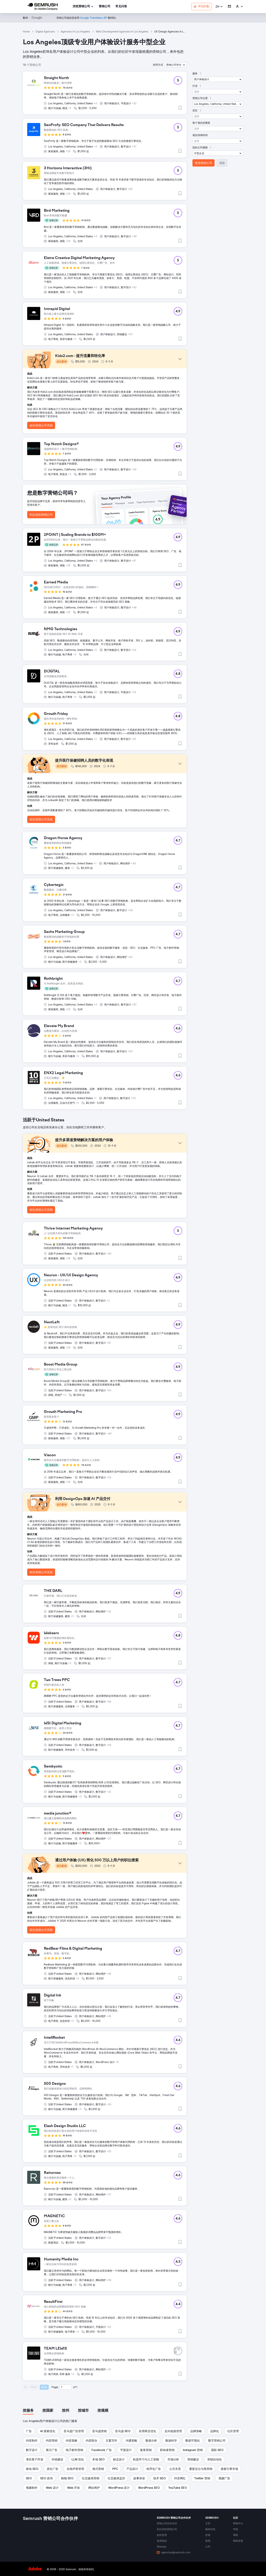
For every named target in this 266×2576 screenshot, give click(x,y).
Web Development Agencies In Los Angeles (122, 31)
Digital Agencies (45, 31)
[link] (104, 6)
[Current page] (65, 2387)
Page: (55, 2387)
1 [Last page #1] (76, 2387)
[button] (219, 7)
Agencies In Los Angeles (75, 31)
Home (26, 31)
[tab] (28, 2410)
